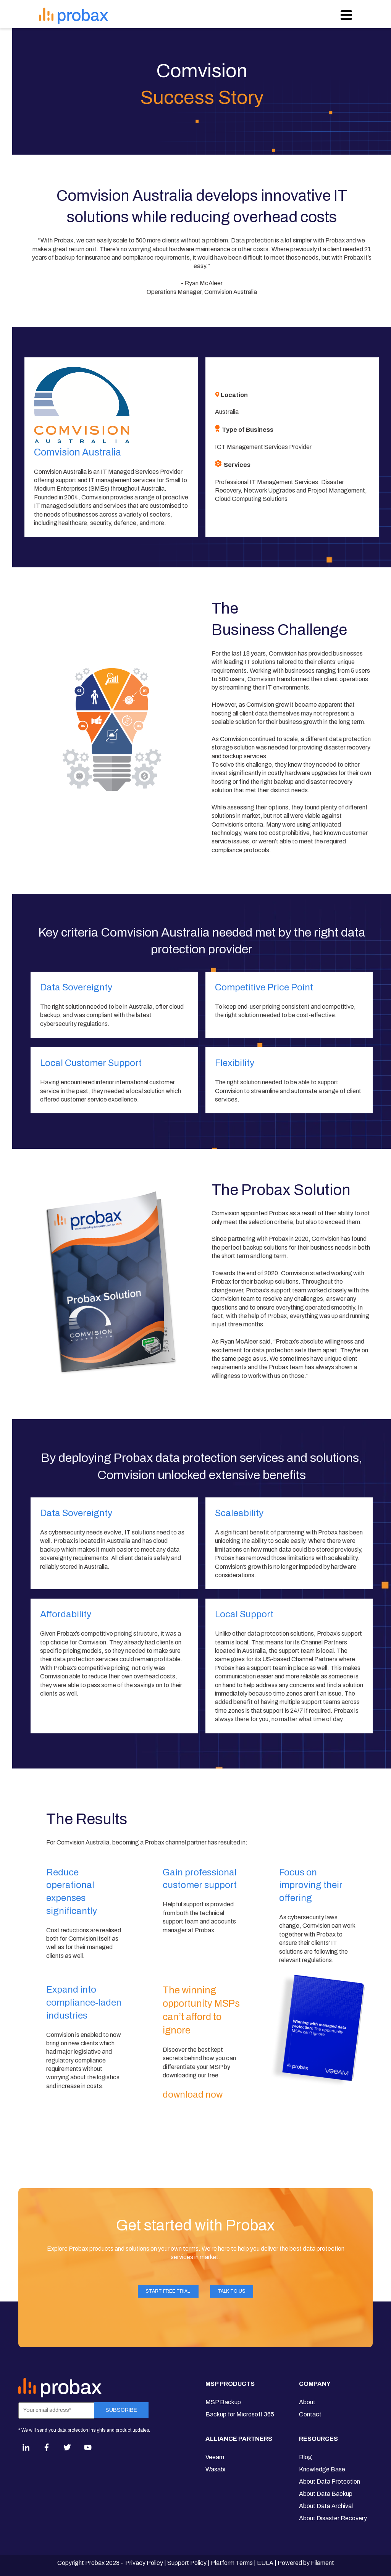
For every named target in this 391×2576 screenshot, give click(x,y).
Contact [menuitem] (310, 2414)
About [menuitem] (307, 2402)
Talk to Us (232, 2291)
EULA (265, 2563)
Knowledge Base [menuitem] (322, 2469)
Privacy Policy (144, 2563)
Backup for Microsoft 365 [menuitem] (239, 2414)
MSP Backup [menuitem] (223, 2402)
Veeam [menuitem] (214, 2457)
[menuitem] (239, 2387)
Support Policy (187, 2563)
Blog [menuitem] (305, 2457)
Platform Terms (232, 2563)
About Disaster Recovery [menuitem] (333, 2518)
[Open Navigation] (346, 15)
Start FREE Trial (168, 2291)
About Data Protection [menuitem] (329, 2481)
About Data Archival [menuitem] (326, 2506)
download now (194, 2095)
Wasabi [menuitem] (215, 2469)
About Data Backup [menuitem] (325, 2493)
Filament (322, 2563)
